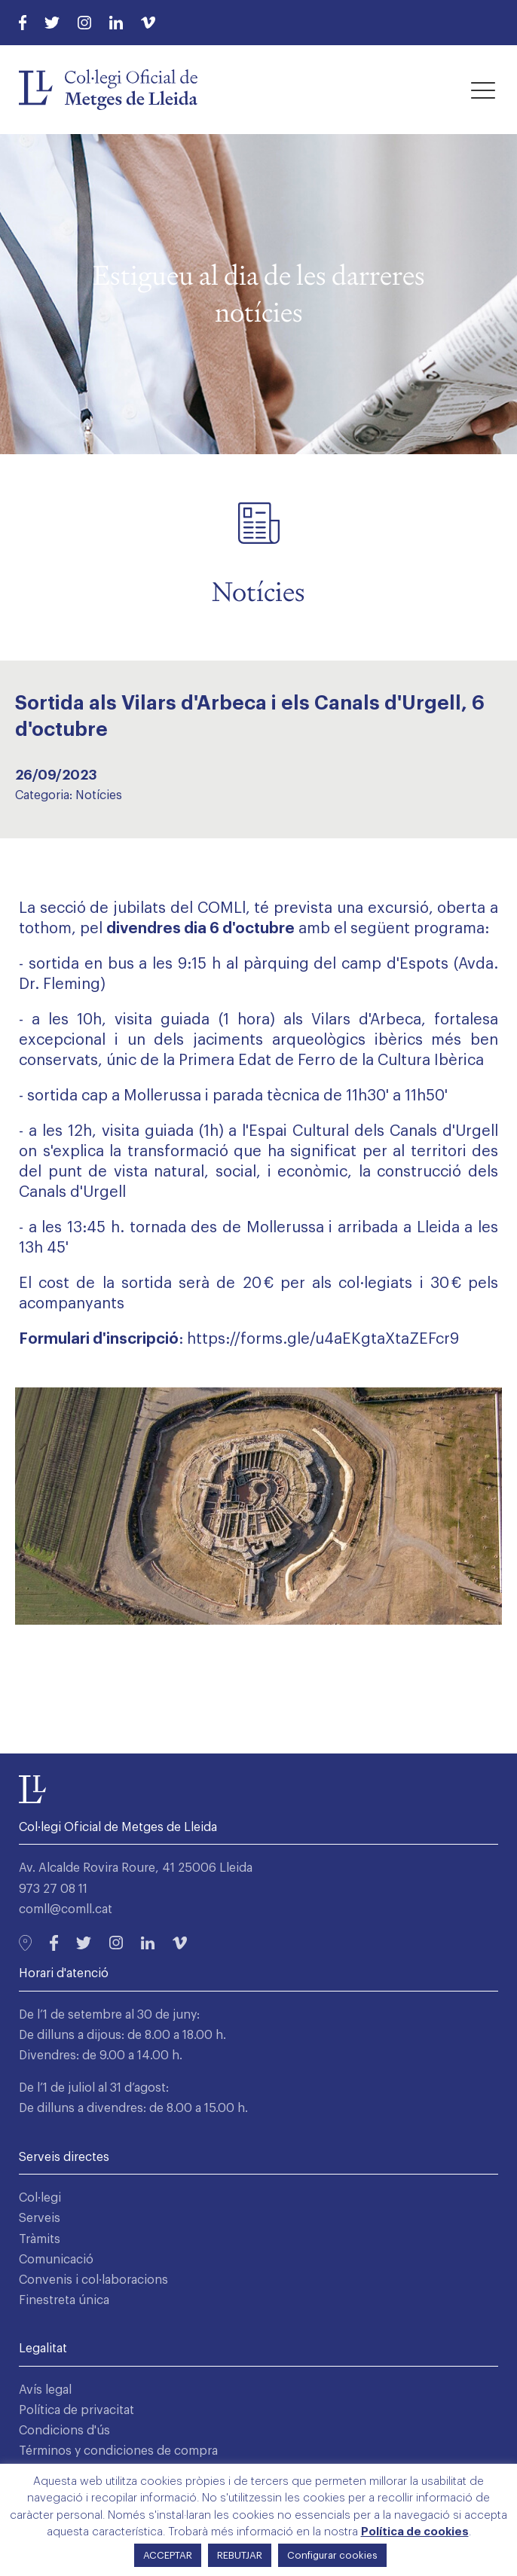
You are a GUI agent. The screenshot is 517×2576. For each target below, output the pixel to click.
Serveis (39, 2218)
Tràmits (39, 2239)
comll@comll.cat (65, 1909)
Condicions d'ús (64, 2431)
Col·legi (40, 2198)
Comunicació (56, 2260)
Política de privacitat (76, 2410)
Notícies (98, 795)
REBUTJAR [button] (239, 2555)
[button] (483, 90)
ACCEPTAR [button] (167, 2555)
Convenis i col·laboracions (93, 2280)
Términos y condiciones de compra (118, 2451)
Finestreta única (64, 2300)
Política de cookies (415, 2532)
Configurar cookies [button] (332, 2555)
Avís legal (45, 2390)
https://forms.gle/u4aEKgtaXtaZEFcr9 (323, 1339)
